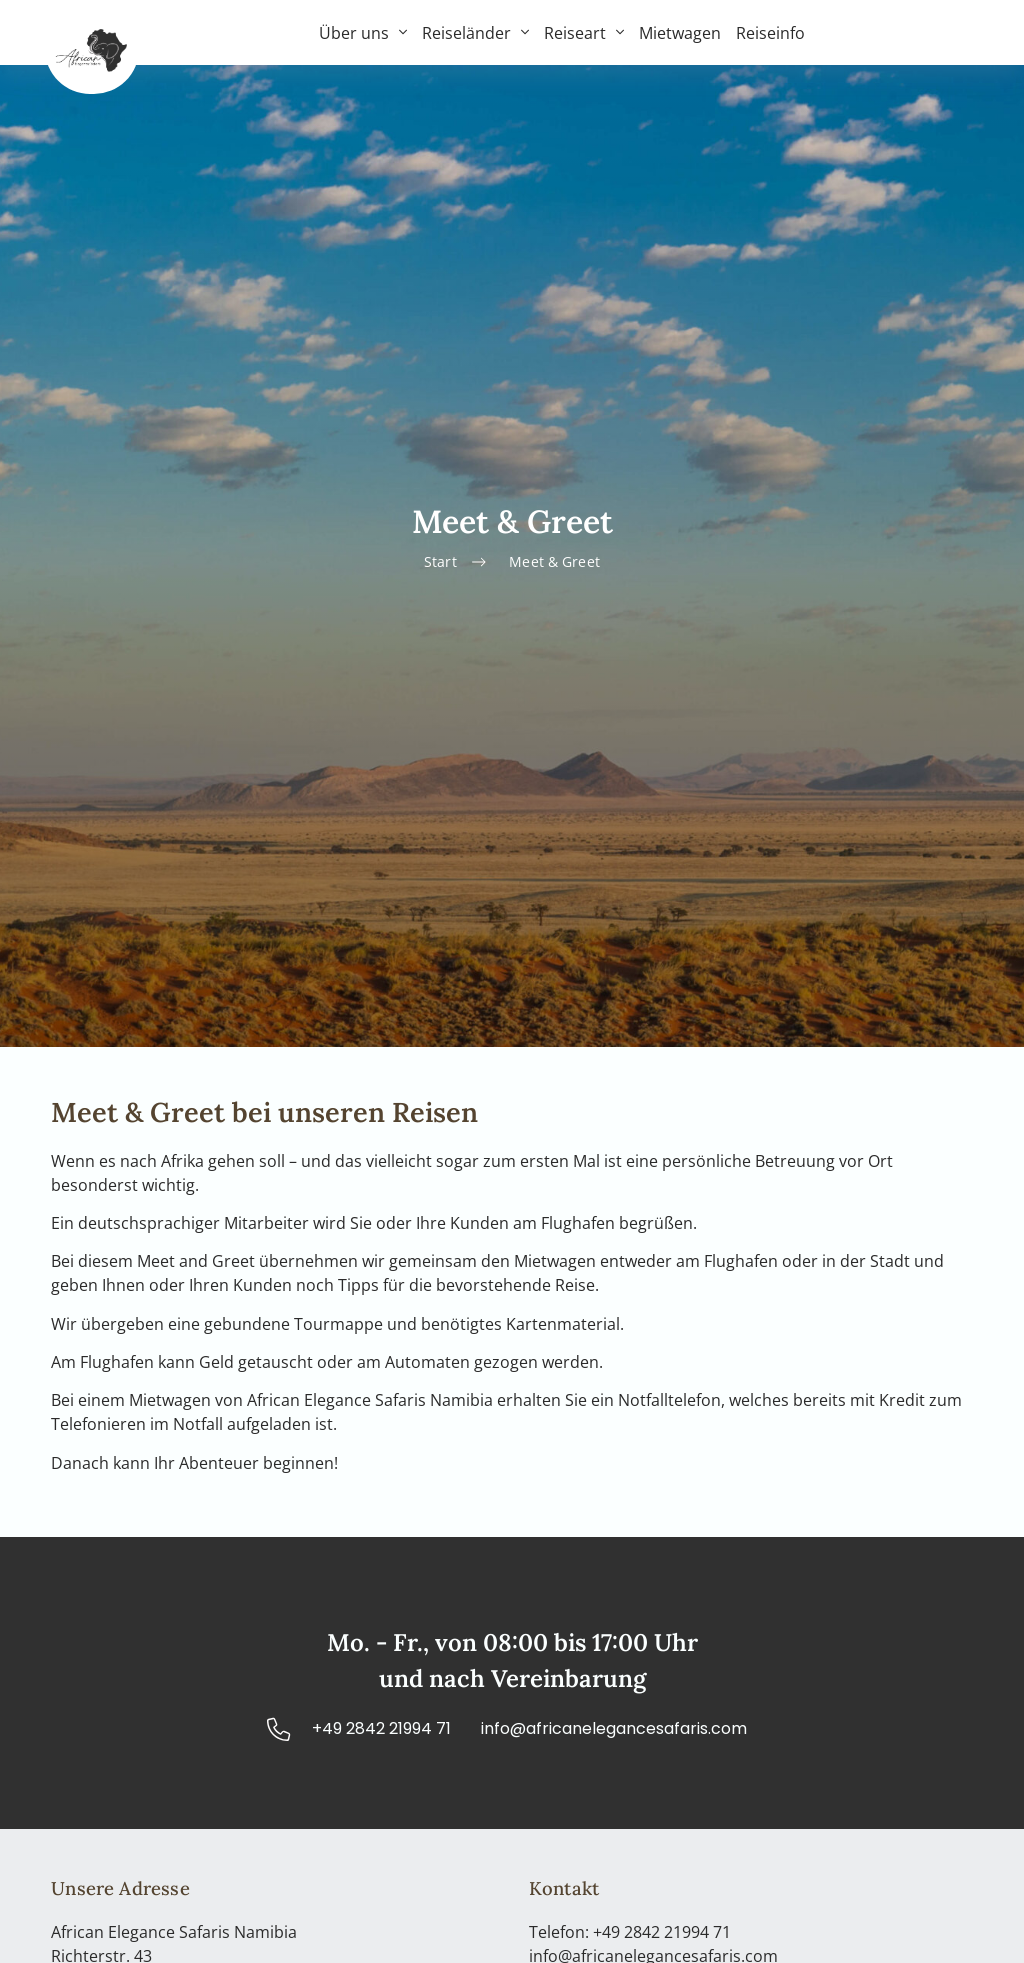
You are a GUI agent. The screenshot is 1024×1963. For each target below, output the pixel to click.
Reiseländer (475, 33)
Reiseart (584, 33)
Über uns (363, 33)
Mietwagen (680, 33)
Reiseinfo (770, 33)
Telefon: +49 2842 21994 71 (630, 1932)
